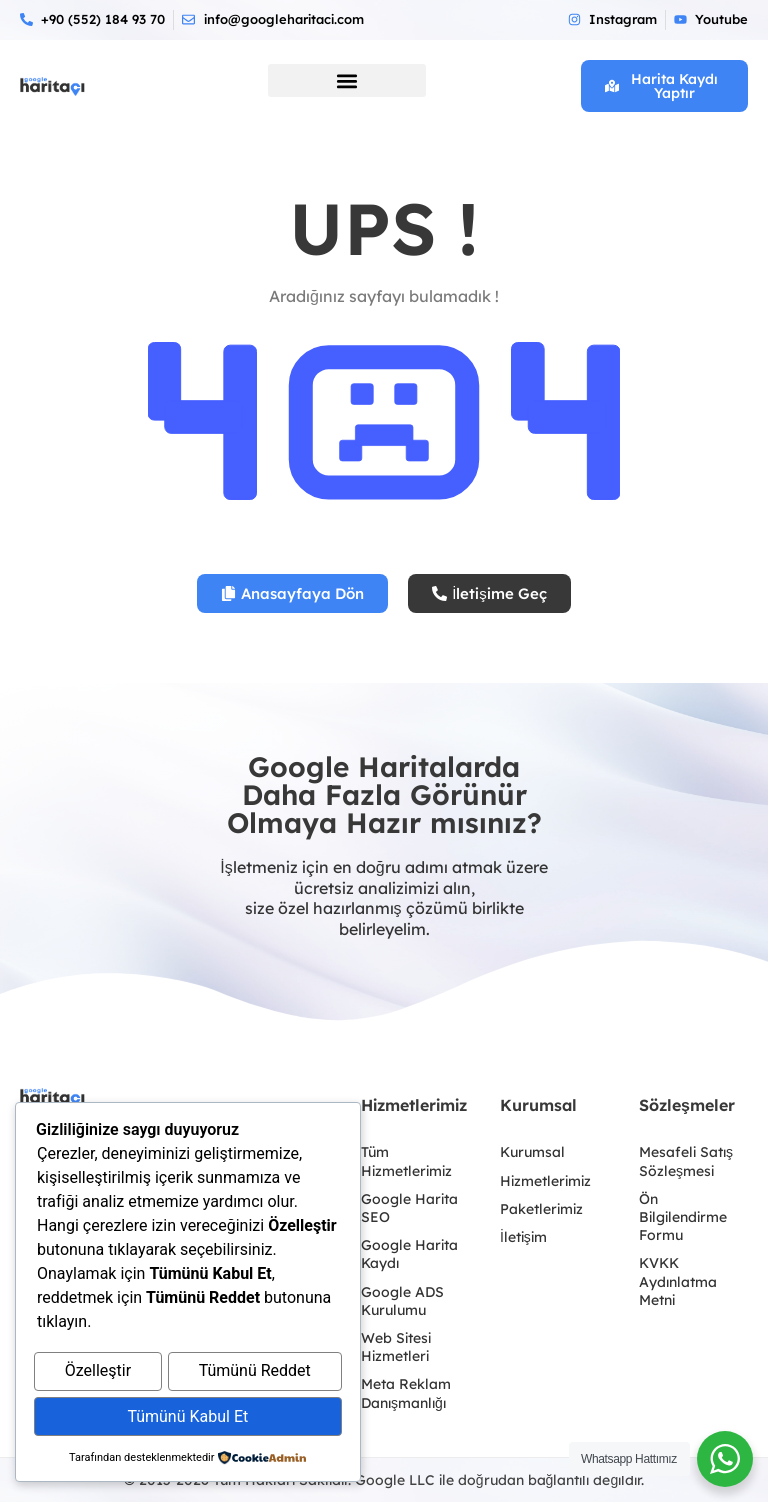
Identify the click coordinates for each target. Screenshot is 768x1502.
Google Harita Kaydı (409, 1254)
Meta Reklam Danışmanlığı (406, 1393)
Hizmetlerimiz (545, 1181)
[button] (347, 80)
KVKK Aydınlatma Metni (678, 1281)
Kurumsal (532, 1152)
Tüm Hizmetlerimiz (406, 1161)
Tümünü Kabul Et (187, 1417)
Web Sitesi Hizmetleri (396, 1347)
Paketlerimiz (541, 1209)
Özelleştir (98, 1374)
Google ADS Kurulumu (402, 1301)
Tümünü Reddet (255, 1374)
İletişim (523, 1237)
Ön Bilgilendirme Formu (683, 1217)
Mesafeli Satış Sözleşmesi (686, 1161)
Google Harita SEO (409, 1208)
